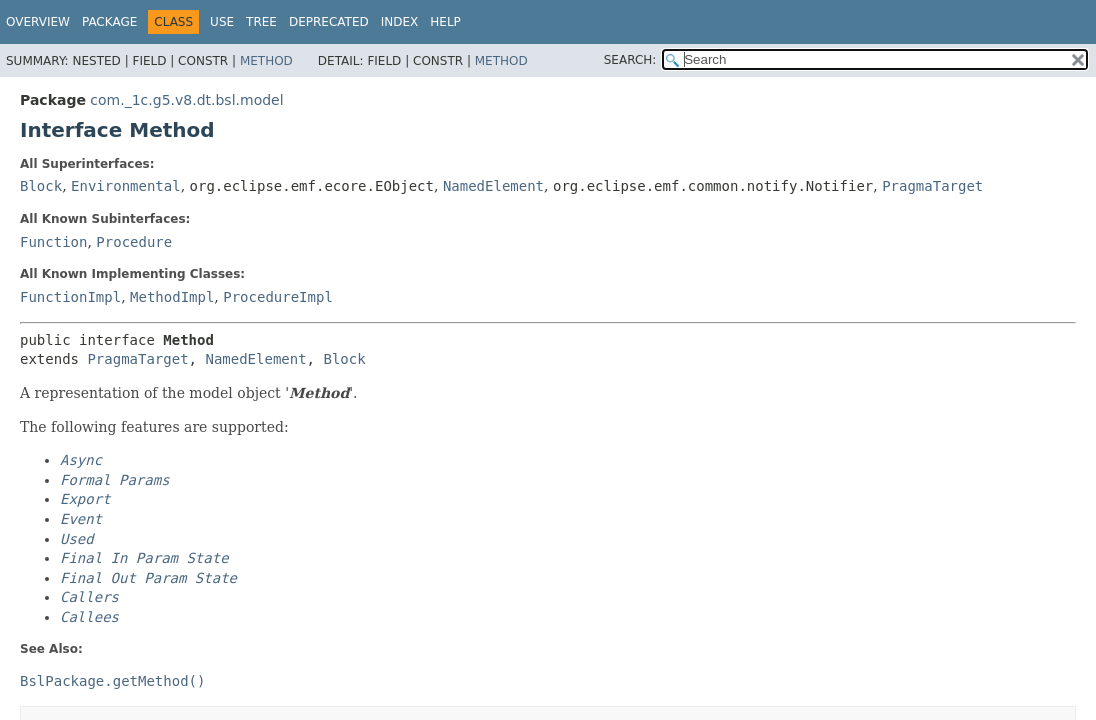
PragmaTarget (932, 186)
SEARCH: (630, 60)
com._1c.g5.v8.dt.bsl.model (186, 100)
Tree (261, 22)
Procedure (134, 242)
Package (109, 22)
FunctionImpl (70, 297)
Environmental (126, 186)
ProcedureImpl (278, 297)
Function (53, 242)
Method (266, 61)
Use (222, 22)
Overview (38, 22)
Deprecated (329, 22)
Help (445, 22)
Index (400, 22)
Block (41, 186)
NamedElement (493, 186)
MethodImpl (172, 297)
